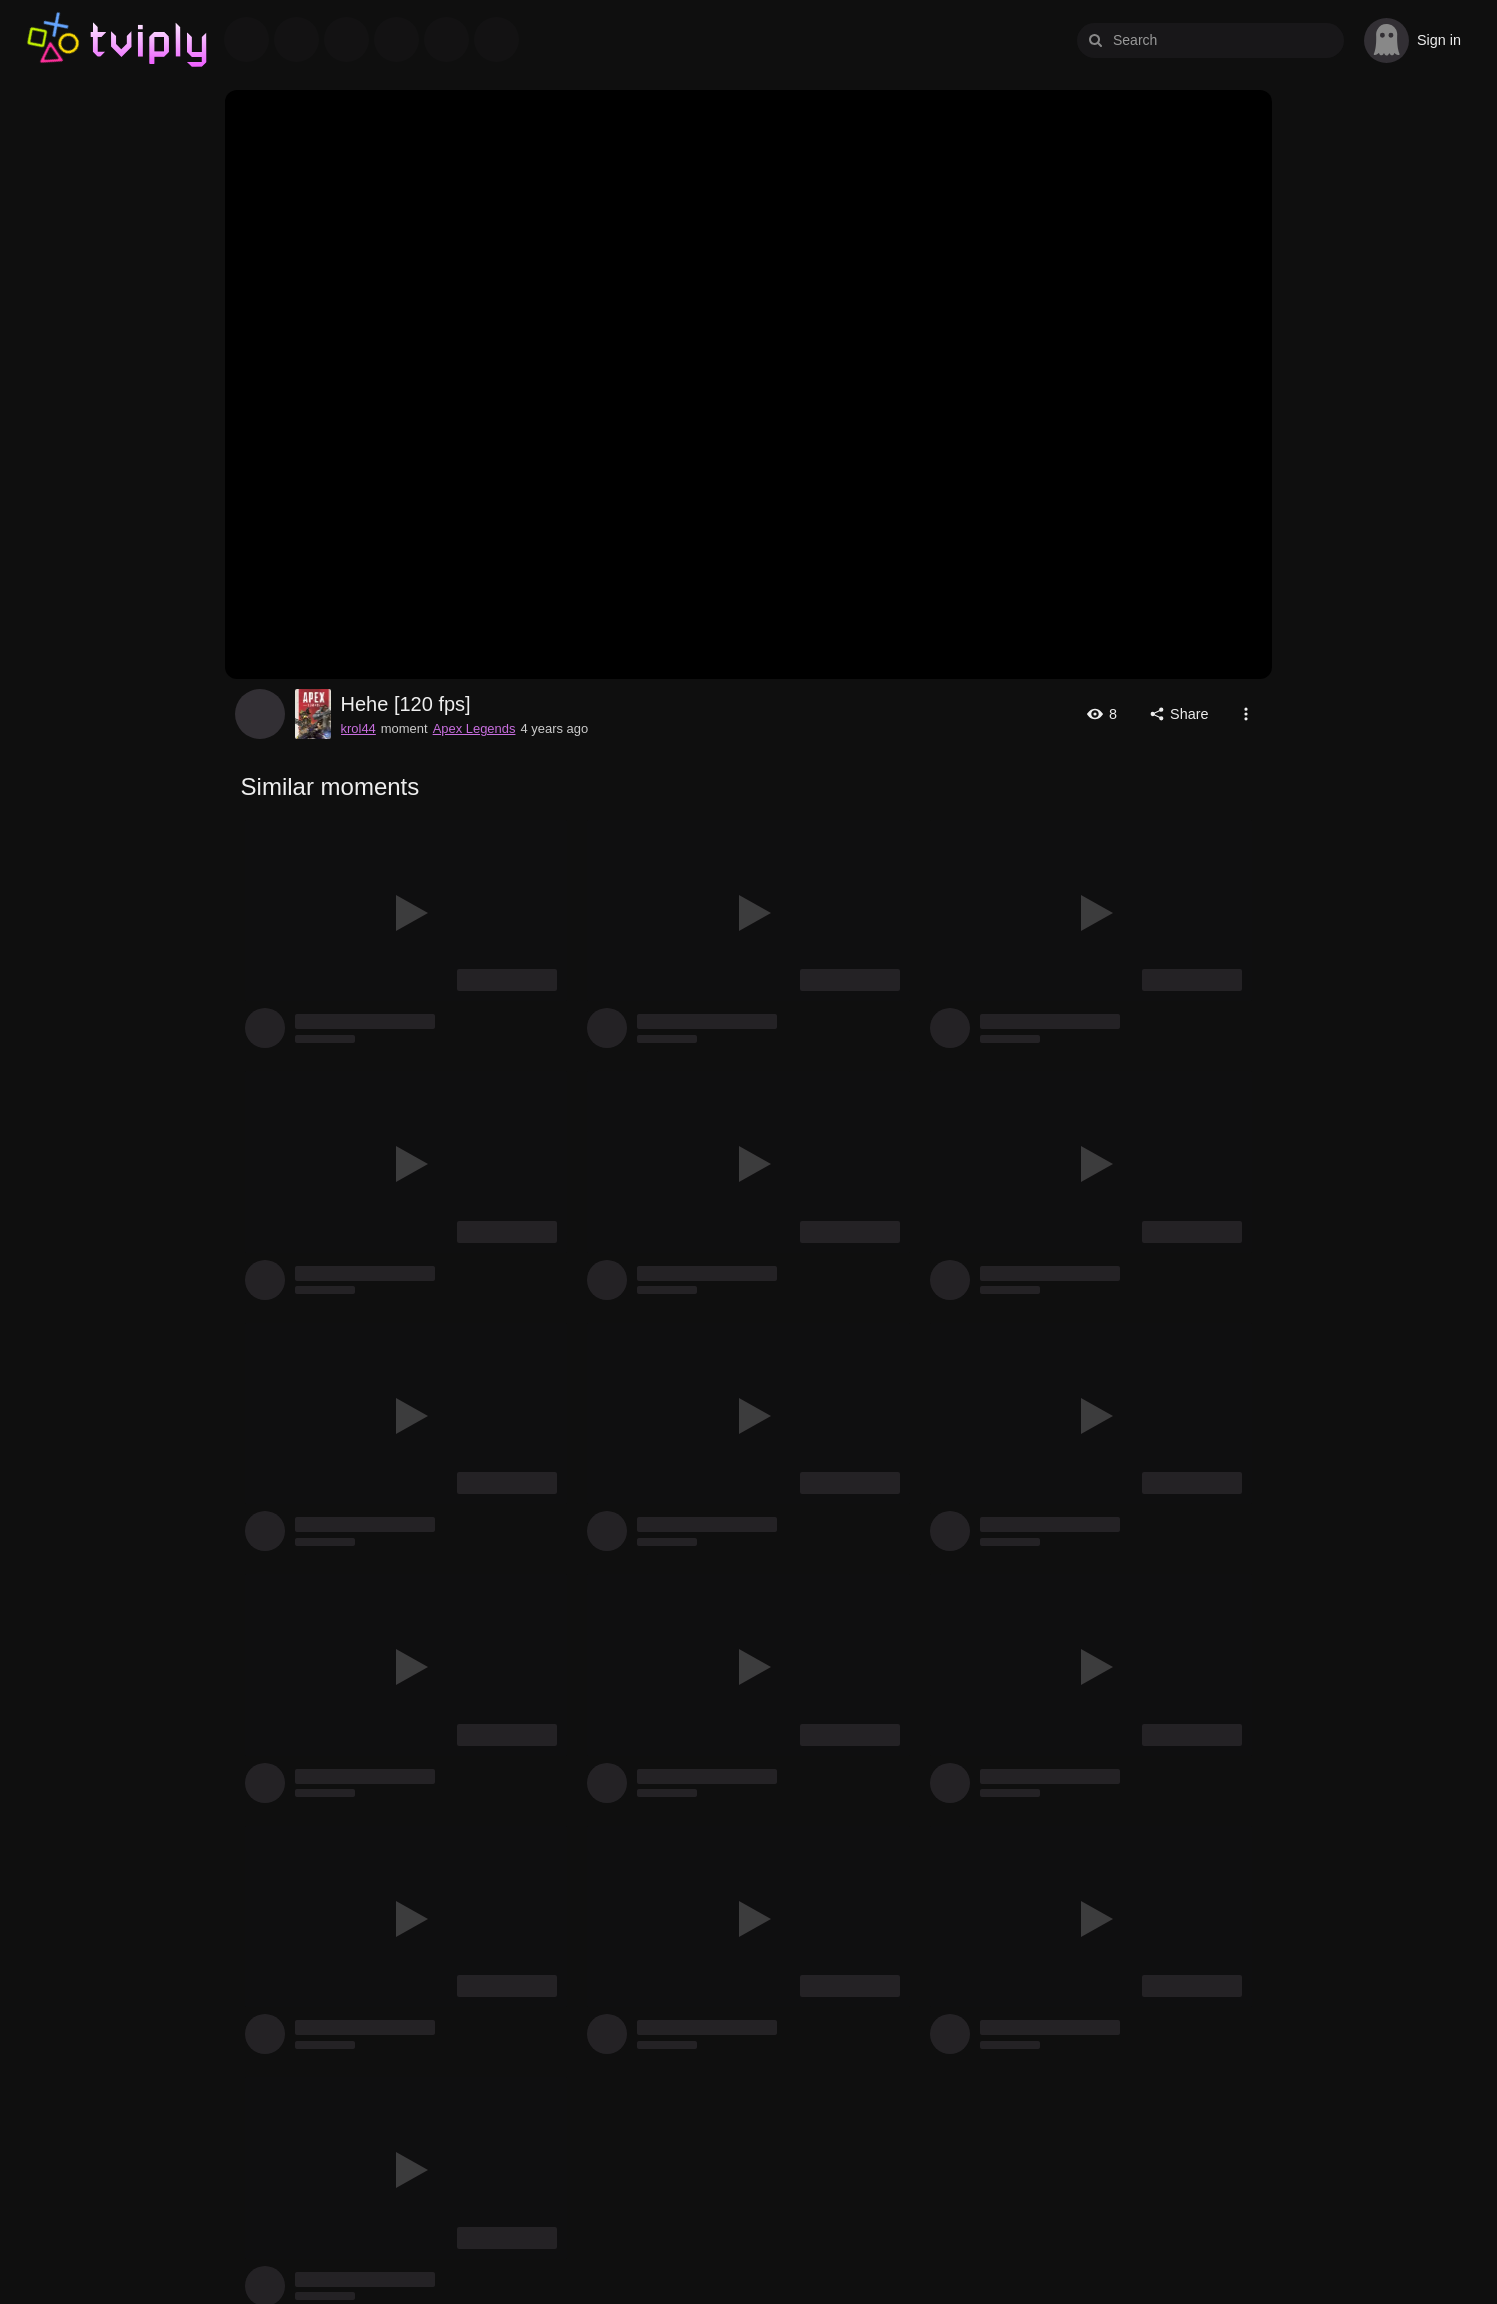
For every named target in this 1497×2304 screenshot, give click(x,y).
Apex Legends (474, 728)
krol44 (260, 714)
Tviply (52, 39)
